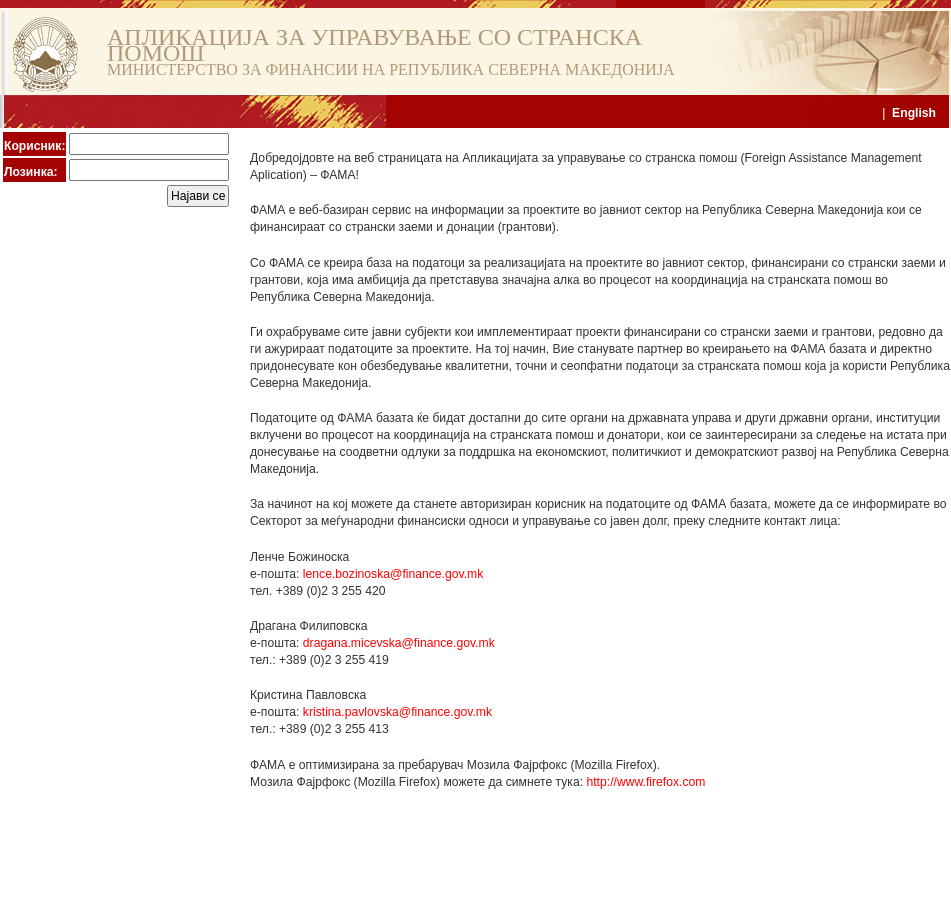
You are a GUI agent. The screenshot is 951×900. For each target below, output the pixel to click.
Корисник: (34, 146)
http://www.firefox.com (645, 782)
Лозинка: (31, 172)
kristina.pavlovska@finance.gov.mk (397, 712)
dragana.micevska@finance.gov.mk (399, 643)
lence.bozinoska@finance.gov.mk (393, 574)
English (914, 113)
